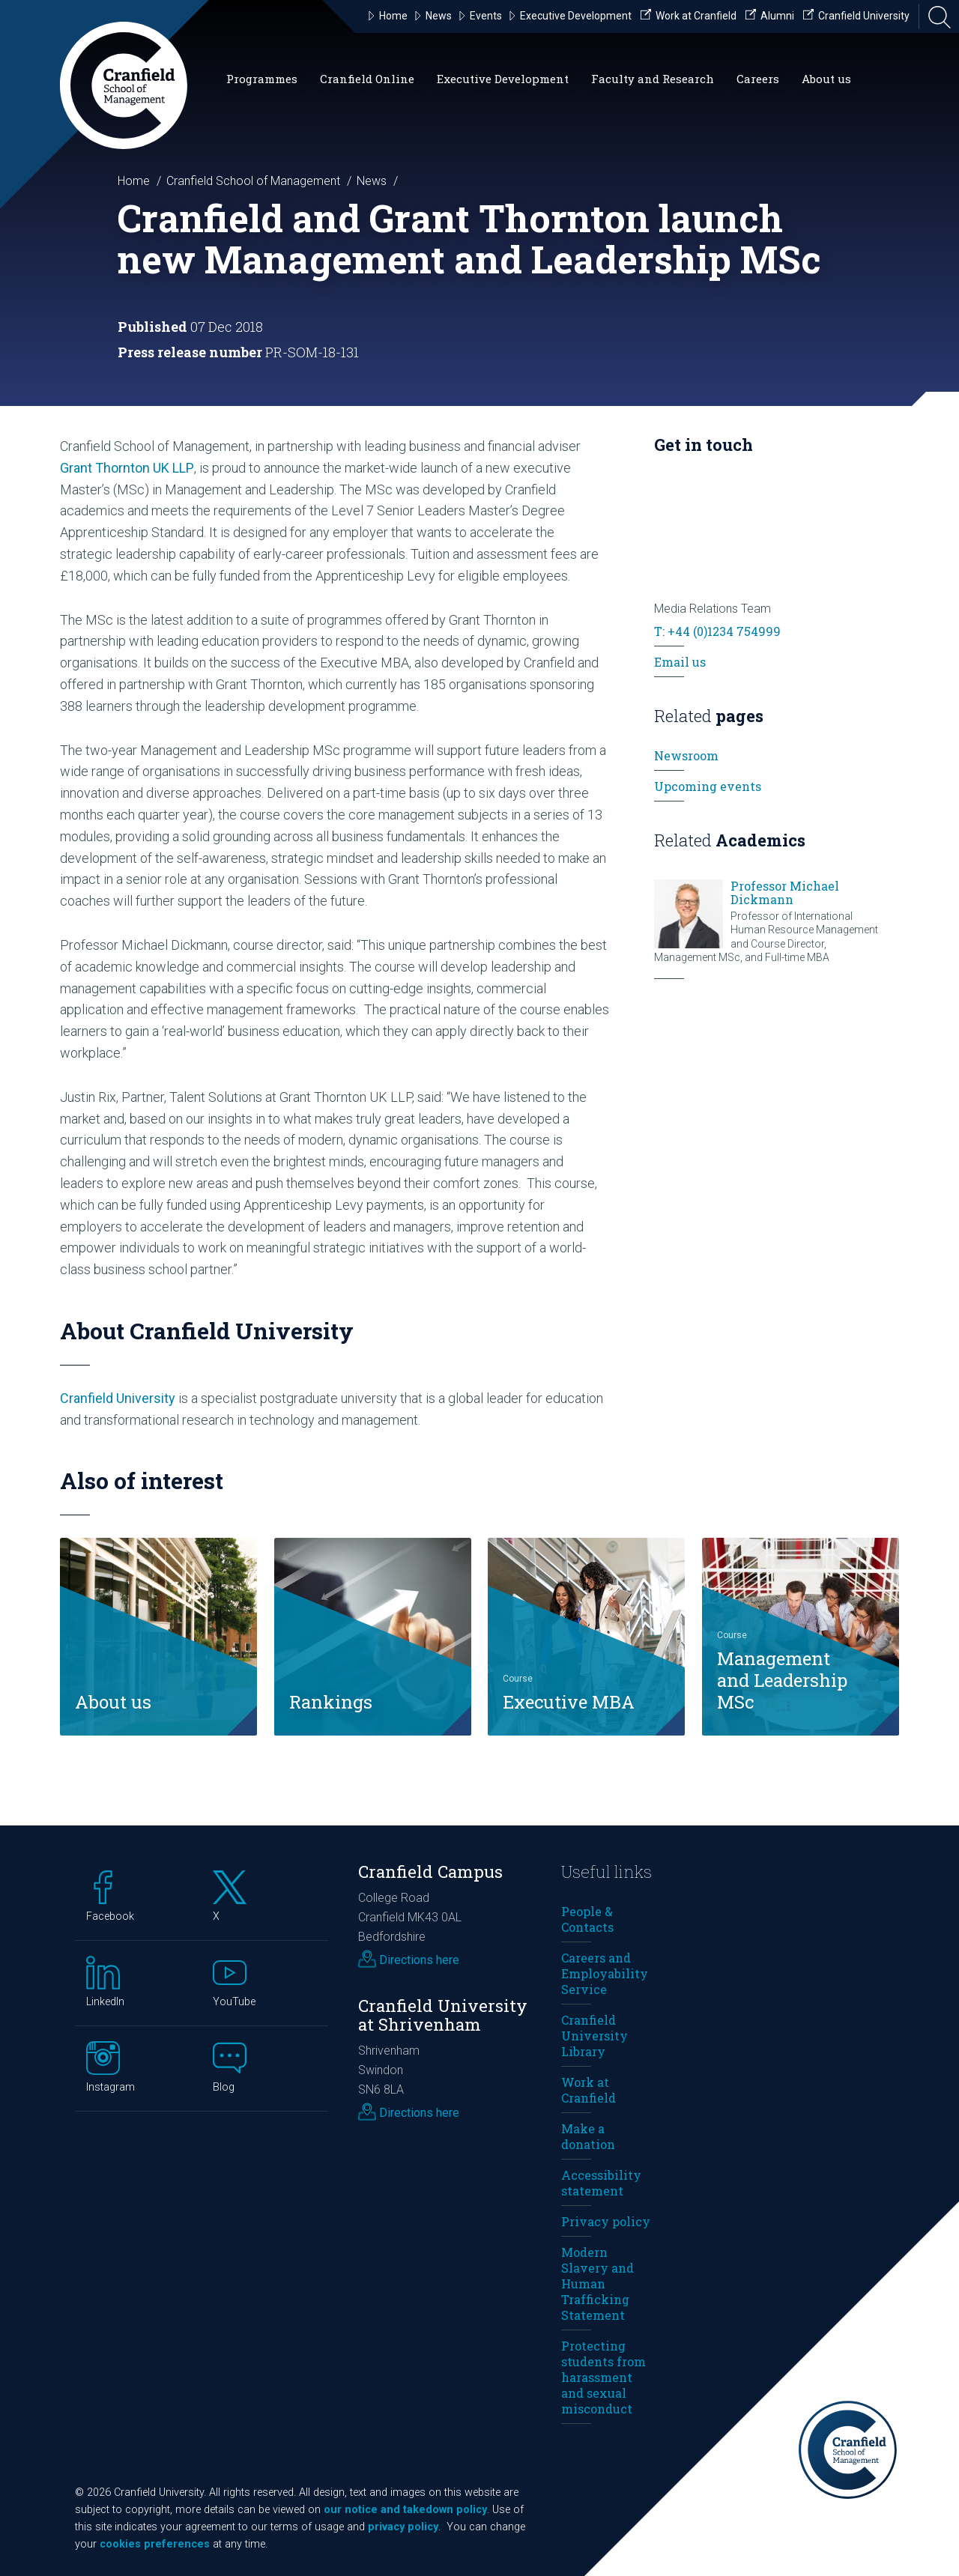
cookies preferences (155, 2544)
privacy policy (403, 2527)
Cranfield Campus (430, 1871)
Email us (680, 662)
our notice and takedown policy (405, 2509)
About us (826, 78)
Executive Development (503, 78)
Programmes (261, 78)
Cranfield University (117, 1398)
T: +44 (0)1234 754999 (717, 631)
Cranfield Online (367, 78)
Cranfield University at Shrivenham (442, 2015)
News (372, 181)
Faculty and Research (652, 78)
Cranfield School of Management (253, 181)
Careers (757, 78)
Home (134, 181)
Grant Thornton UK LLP (127, 468)
